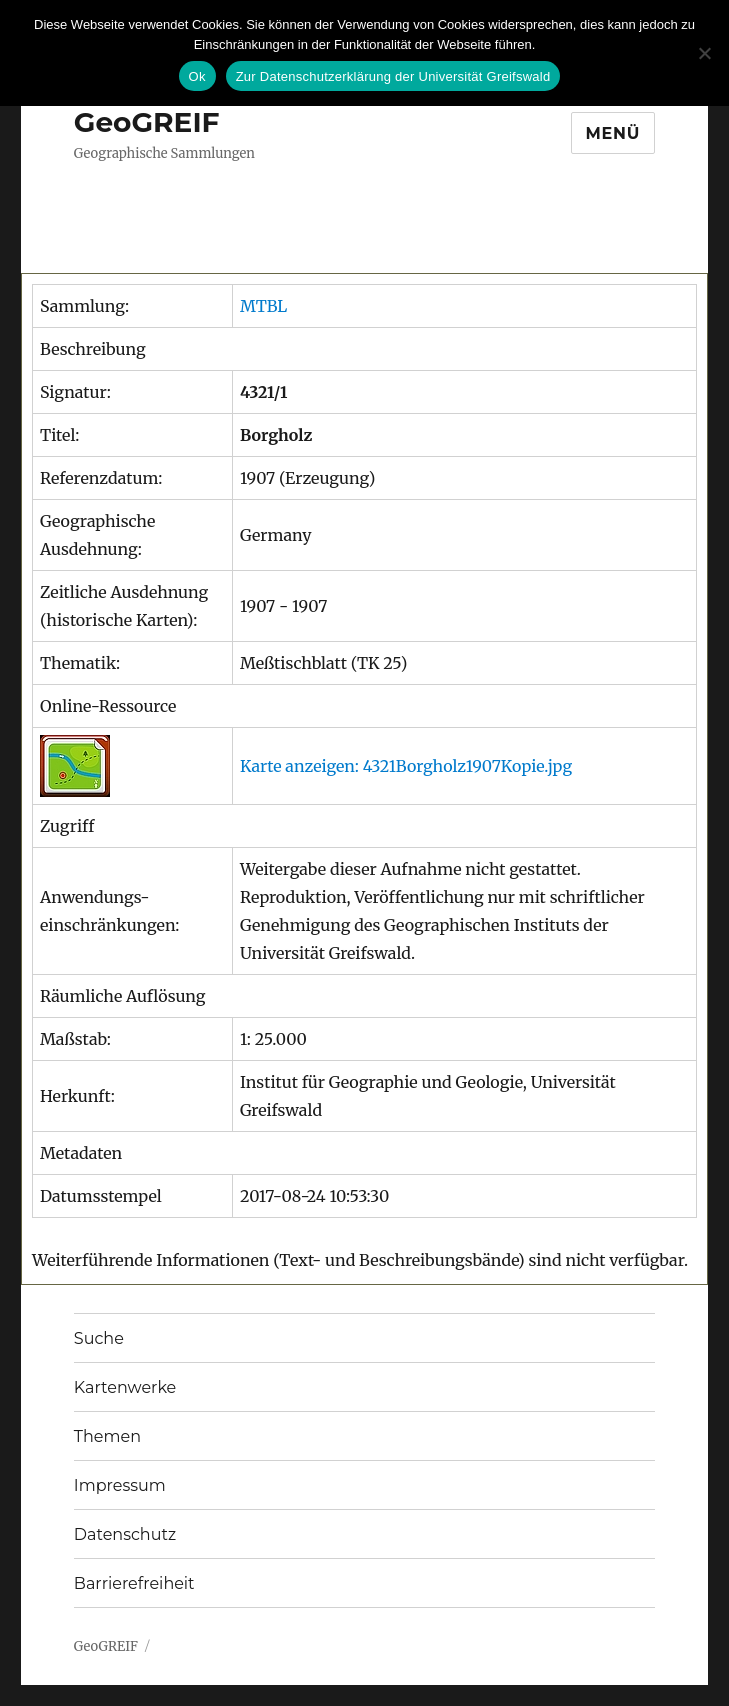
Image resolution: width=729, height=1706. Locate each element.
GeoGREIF (147, 122)
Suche (99, 1338)
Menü (613, 133)
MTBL (263, 306)
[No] (704, 53)
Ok (197, 76)
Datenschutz (125, 1534)
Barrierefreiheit (134, 1583)
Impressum (120, 1485)
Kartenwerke (125, 1387)
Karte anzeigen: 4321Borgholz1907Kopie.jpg (406, 766)
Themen (107, 1436)
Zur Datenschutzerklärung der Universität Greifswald (393, 76)
